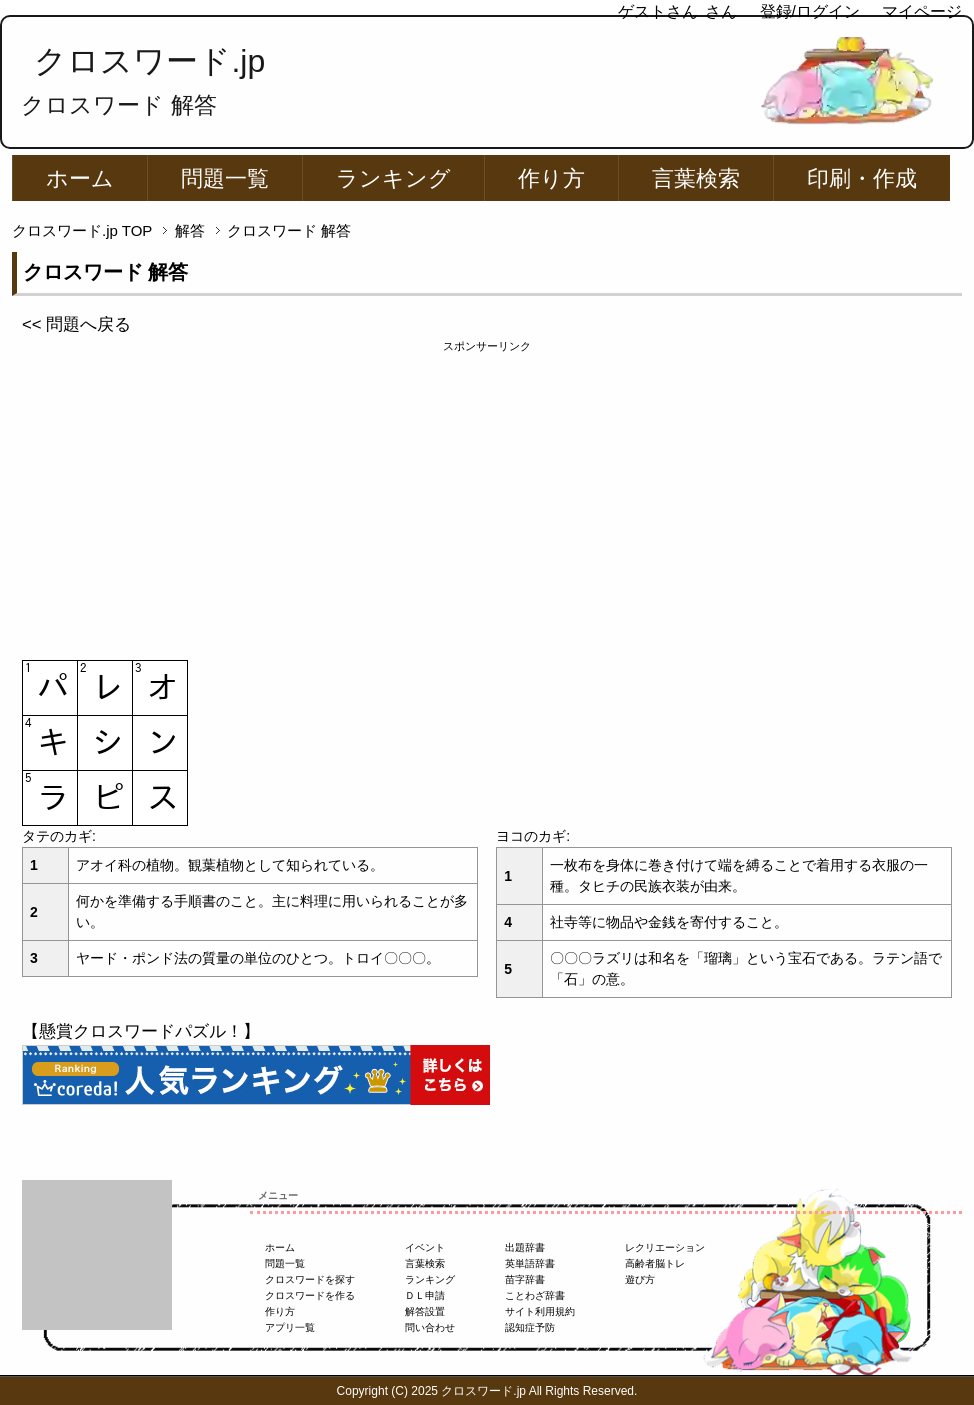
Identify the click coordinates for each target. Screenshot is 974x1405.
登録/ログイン (810, 11)
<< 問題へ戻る (76, 324)
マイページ (922, 11)
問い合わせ (430, 1327)
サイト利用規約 (540, 1311)
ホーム (80, 178)
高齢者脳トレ (655, 1263)
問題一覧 (225, 178)
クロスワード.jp (149, 61)
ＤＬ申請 (425, 1295)
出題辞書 (525, 1247)
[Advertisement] (487, 495)
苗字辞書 (525, 1279)
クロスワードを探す (310, 1279)
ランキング (393, 178)
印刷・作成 (862, 178)
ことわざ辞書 (535, 1295)
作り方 (551, 178)
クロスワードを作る (310, 1295)
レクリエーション (665, 1247)
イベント (425, 1247)
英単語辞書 (530, 1263)
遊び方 (640, 1279)
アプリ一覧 (290, 1327)
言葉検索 (696, 178)
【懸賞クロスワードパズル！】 (141, 1031)
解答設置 (425, 1311)
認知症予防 (530, 1327)
